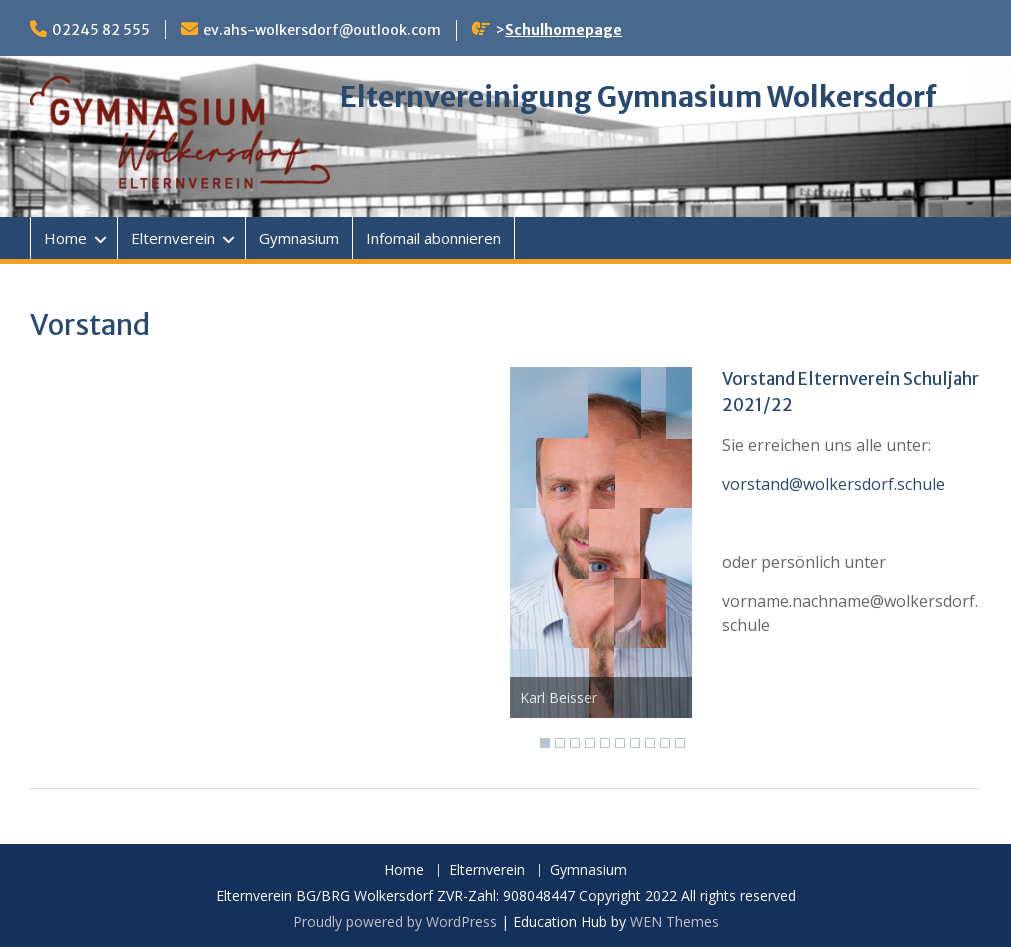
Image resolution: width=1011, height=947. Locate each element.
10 (680, 743)
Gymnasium (299, 238)
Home (65, 238)
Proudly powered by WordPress (395, 921)
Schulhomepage (563, 30)
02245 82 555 (101, 30)
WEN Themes (674, 921)
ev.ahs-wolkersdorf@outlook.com (322, 30)
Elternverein (173, 238)
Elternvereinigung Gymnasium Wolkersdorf (638, 97)
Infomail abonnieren (433, 238)
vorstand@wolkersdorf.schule (833, 484)
